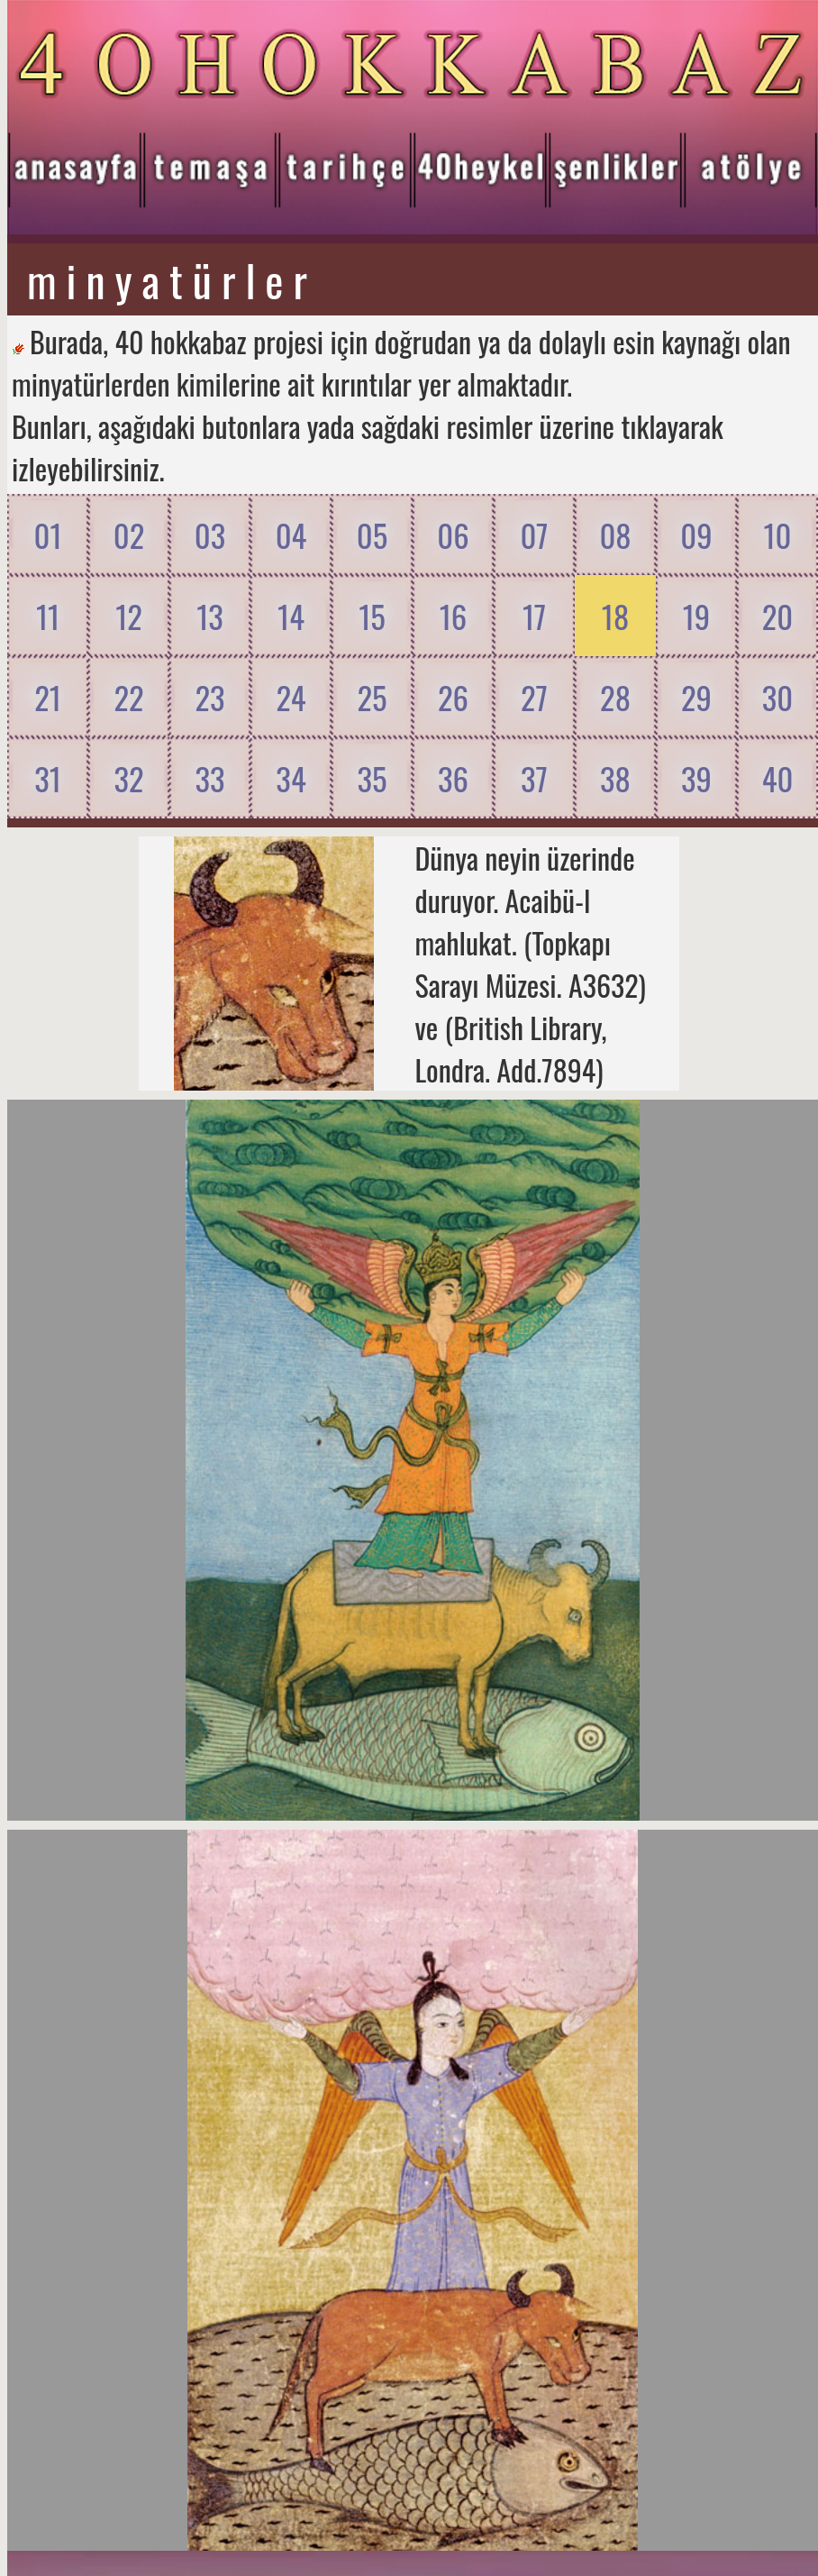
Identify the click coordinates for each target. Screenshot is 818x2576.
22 (128, 697)
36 (453, 778)
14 (290, 616)
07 (535, 535)
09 (696, 535)
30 (777, 697)
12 (128, 616)
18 (615, 616)
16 (454, 616)
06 (452, 535)
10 (777, 535)
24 (290, 697)
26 (453, 697)
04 (291, 535)
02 (129, 535)
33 (209, 778)
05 (372, 535)
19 (697, 616)
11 (47, 616)
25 (371, 697)
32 (128, 778)
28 (615, 697)
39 (696, 778)
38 (615, 778)
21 (47, 697)
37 (534, 778)
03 (210, 535)
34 (290, 778)
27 (534, 697)
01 (47, 535)
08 (615, 535)
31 (47, 778)
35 (371, 778)
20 (777, 616)
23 (209, 697)
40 (778, 778)
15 (372, 616)
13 (209, 616)
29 (696, 697)
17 (534, 616)
